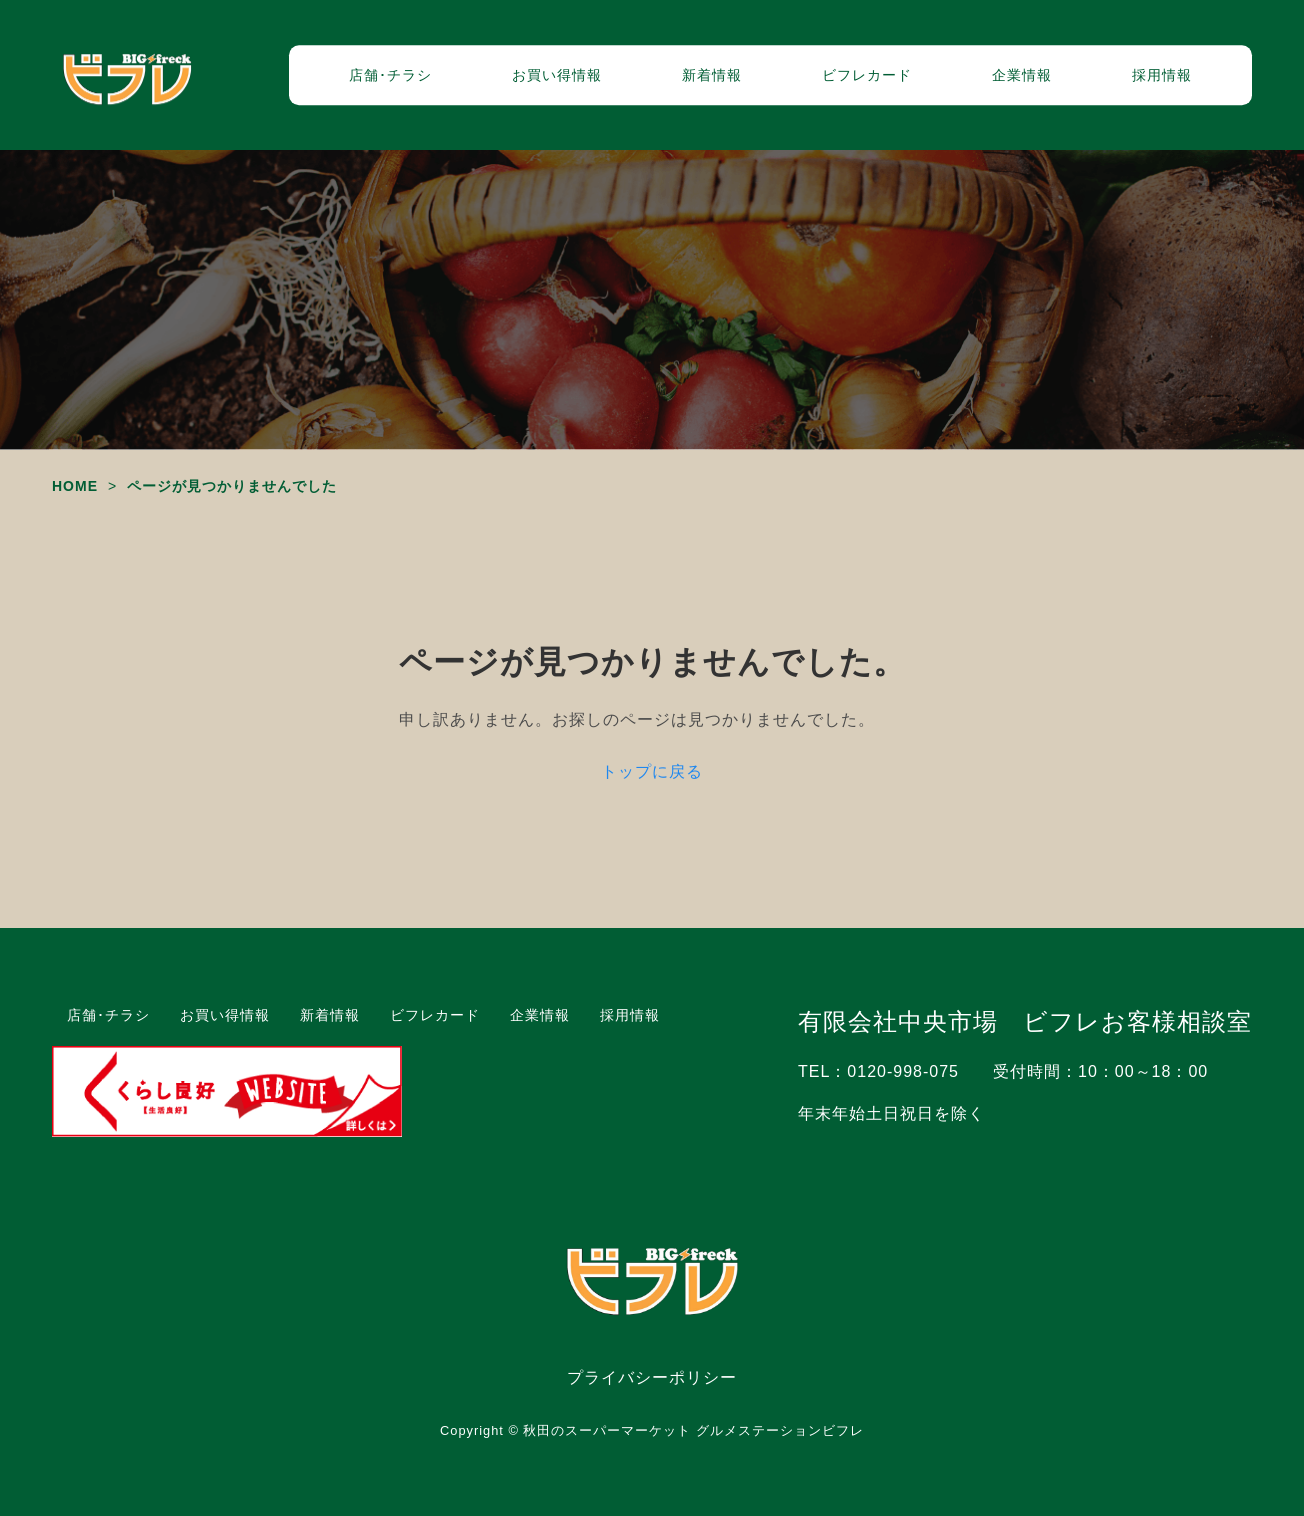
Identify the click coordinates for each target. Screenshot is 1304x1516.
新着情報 (712, 75)
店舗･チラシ (390, 75)
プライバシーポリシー (652, 1377)
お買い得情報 (557, 75)
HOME (75, 486)
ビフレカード (867, 75)
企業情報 (1022, 75)
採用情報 (1162, 75)
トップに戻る (652, 771)
